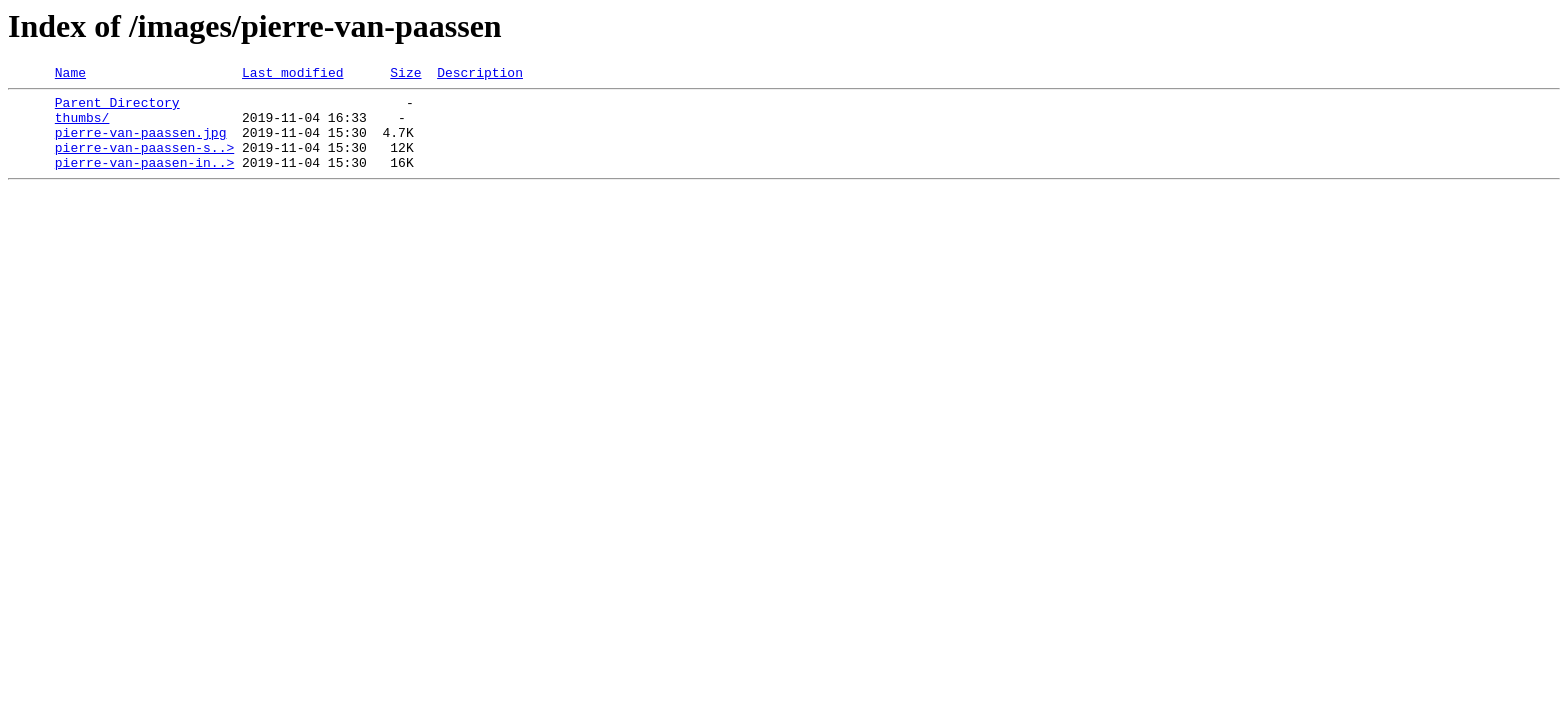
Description (480, 75)
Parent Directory (117, 108)
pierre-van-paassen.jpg (141, 144)
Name (70, 75)
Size (405, 75)
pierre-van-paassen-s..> (144, 162)
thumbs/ (82, 126)
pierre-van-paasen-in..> (144, 180)
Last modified (292, 75)
